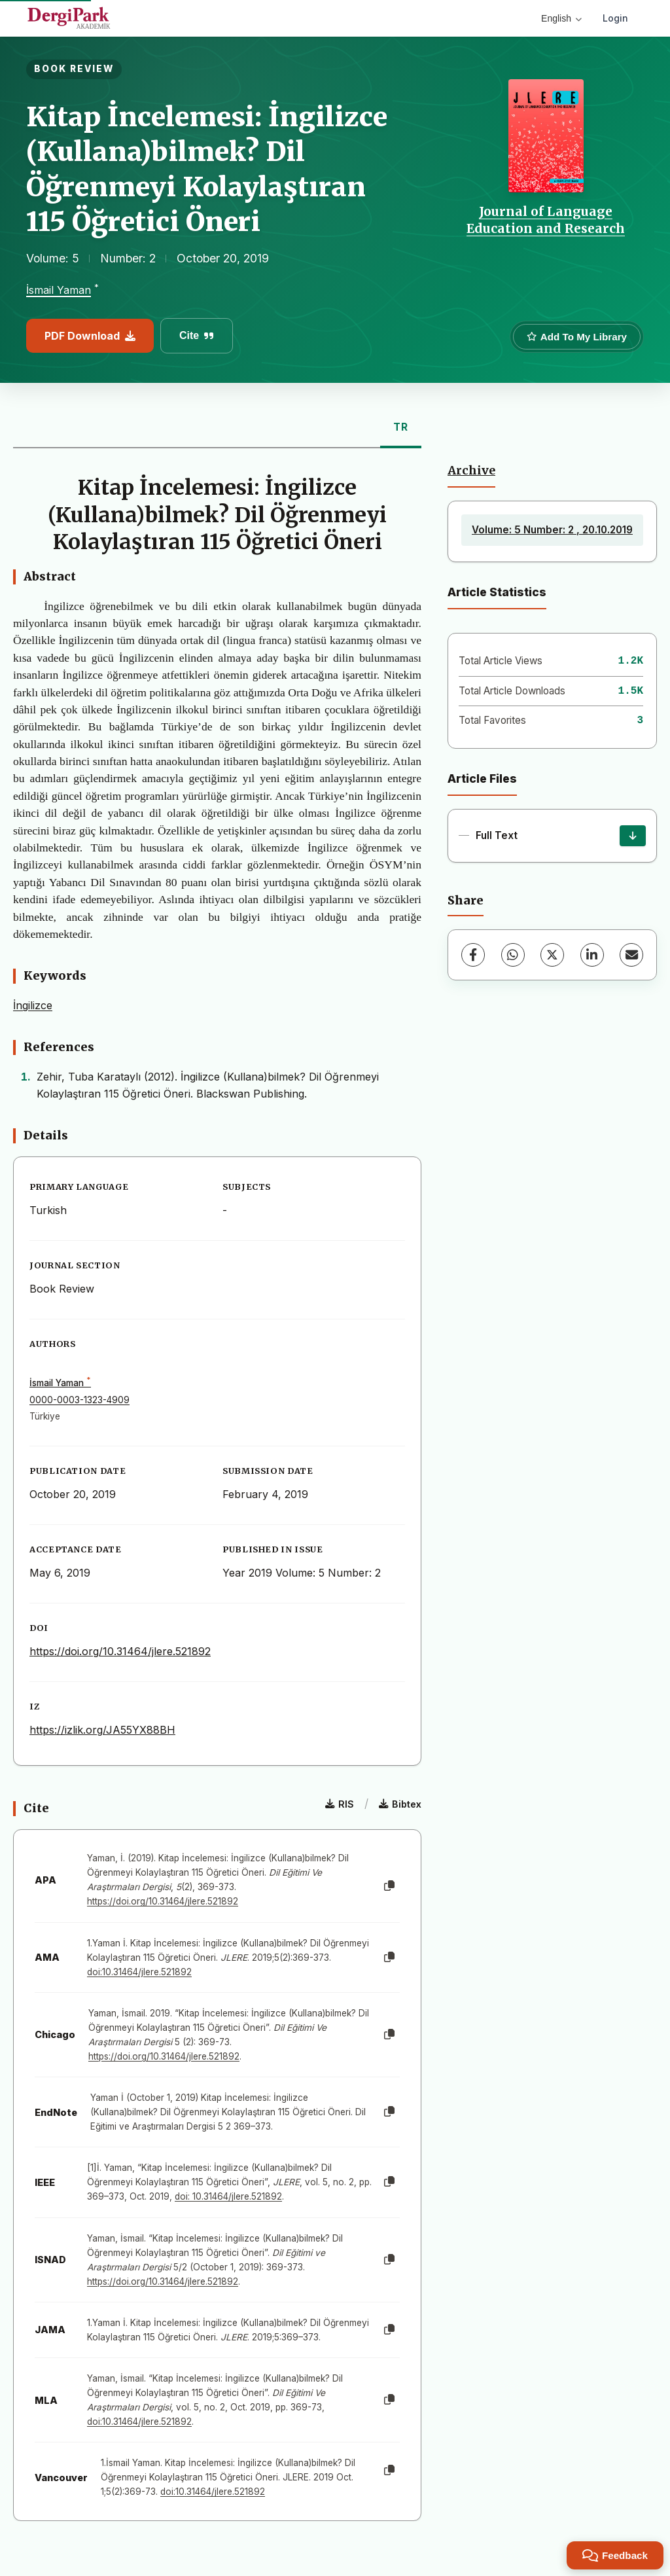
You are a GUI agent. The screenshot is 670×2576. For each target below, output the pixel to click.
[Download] (633, 835)
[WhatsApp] (513, 955)
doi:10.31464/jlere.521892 (139, 1972)
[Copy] (389, 1886)
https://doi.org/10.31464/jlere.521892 (120, 1651)
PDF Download (89, 335)
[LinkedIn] (592, 955)
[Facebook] (473, 955)
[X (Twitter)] (552, 955)
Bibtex (400, 1804)
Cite (196, 335)
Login (615, 18)
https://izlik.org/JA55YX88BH (102, 1729)
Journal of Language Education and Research (546, 220)
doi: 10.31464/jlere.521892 (228, 2196)
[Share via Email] (631, 955)
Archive (471, 470)
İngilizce (32, 1005)
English (561, 18)
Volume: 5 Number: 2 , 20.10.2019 (552, 530)
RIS (339, 1804)
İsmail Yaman (58, 290)
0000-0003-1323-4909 (79, 1400)
